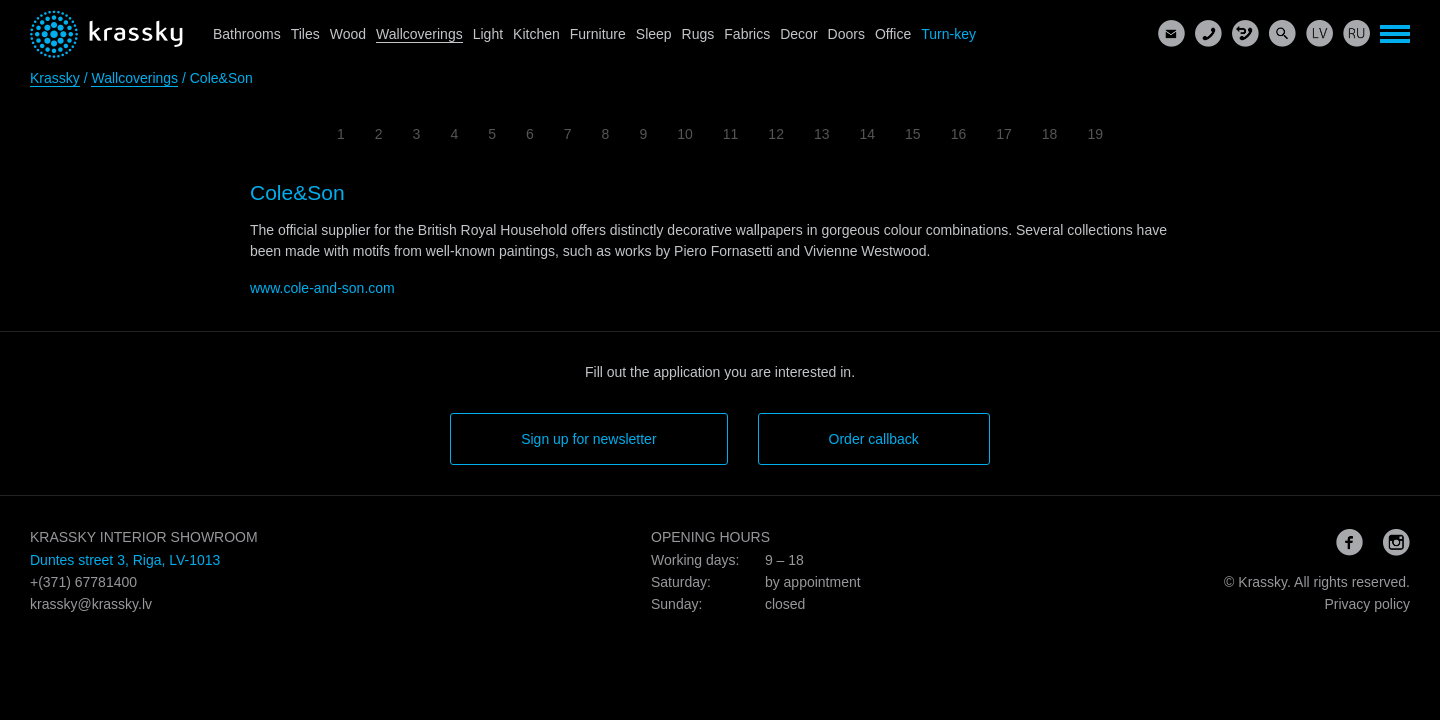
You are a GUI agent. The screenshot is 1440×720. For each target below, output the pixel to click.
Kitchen (536, 34)
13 (822, 134)
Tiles (305, 34)
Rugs (698, 34)
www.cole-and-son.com (322, 288)
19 (1095, 134)
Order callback (874, 439)
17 (1004, 134)
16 (959, 134)
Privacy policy (1367, 604)
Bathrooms (247, 34)
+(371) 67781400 (83, 582)
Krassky (55, 78)
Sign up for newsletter (588, 439)
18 (1050, 134)
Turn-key (948, 34)
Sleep (654, 34)
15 (913, 134)
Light (488, 34)
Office (893, 34)
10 (685, 134)
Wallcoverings (419, 34)
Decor (798, 34)
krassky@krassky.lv (91, 604)
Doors (846, 34)
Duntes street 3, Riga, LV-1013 (125, 560)
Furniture (598, 34)
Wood (348, 34)
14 (868, 134)
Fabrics (747, 34)
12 (776, 134)
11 (731, 134)
